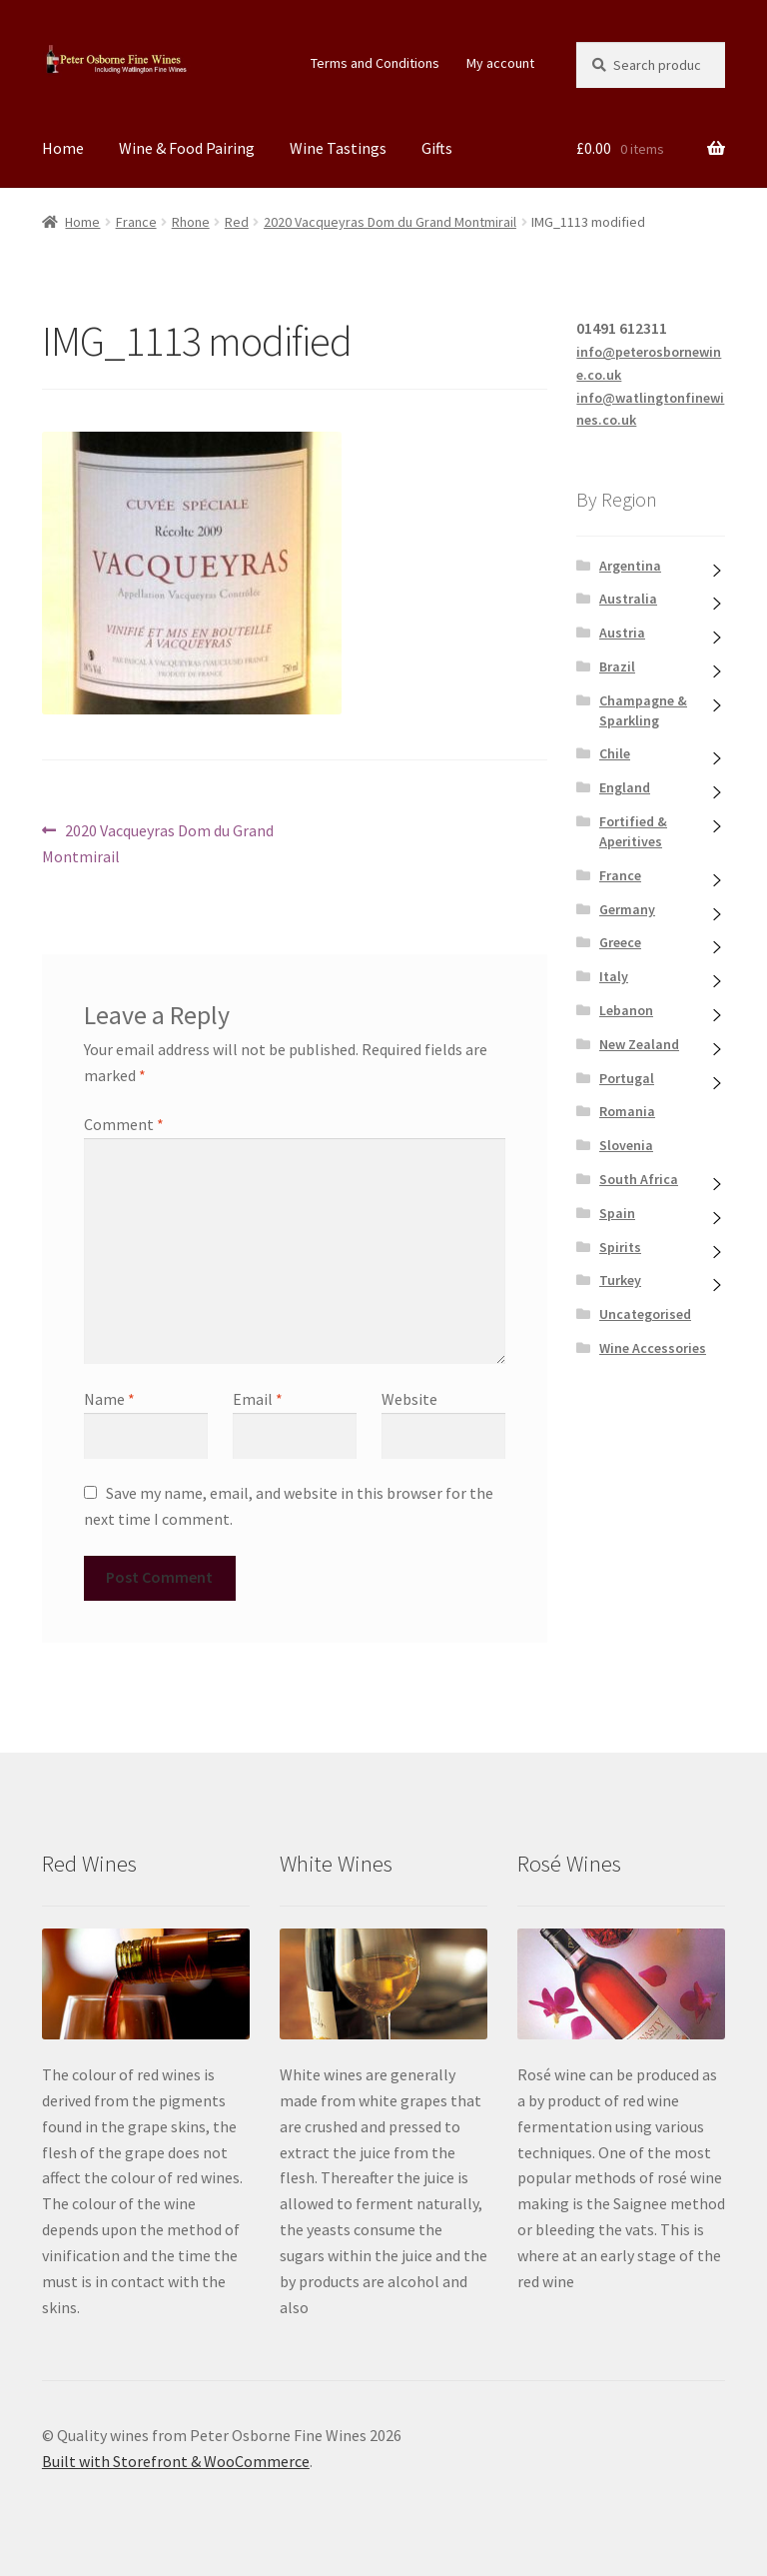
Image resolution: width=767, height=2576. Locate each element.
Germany (627, 909)
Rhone (191, 222)
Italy (613, 976)
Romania (627, 1111)
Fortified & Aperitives (633, 831)
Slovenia (626, 1145)
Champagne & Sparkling (643, 710)
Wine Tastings (338, 148)
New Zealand (639, 1044)
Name (109, 1399)
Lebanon (626, 1010)
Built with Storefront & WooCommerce (176, 2461)
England (624, 787)
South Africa (638, 1179)
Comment (124, 1124)
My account (500, 63)
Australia (628, 599)
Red (237, 222)
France (136, 222)
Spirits (620, 1247)
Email (258, 1399)
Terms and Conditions (375, 63)
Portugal (626, 1078)
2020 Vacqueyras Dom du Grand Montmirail (390, 222)
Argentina (630, 566)
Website (409, 1399)
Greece (620, 942)
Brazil (617, 666)
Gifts (436, 148)
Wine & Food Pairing (187, 148)
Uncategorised (645, 1314)
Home (63, 148)
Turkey (620, 1280)
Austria (622, 633)
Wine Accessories (652, 1348)
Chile (614, 753)
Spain (617, 1213)
